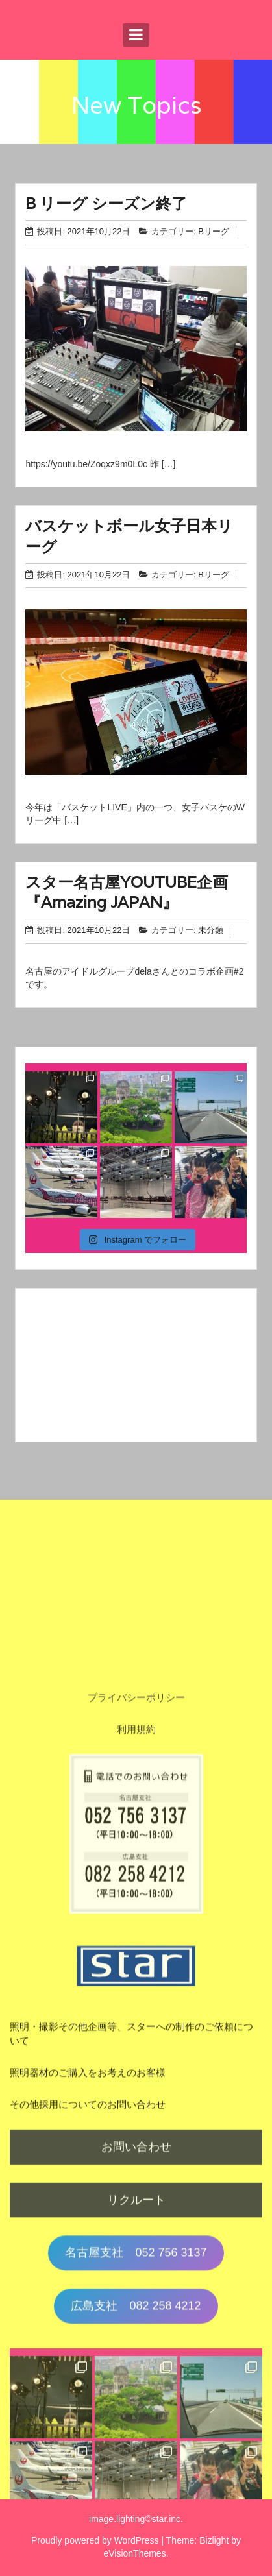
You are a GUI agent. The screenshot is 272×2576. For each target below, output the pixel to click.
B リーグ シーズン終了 (106, 203)
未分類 (210, 930)
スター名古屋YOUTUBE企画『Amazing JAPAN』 (126, 892)
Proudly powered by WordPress (95, 2540)
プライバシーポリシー (136, 2081)
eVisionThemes (134, 2553)
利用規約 (136, 2113)
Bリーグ (213, 231)
